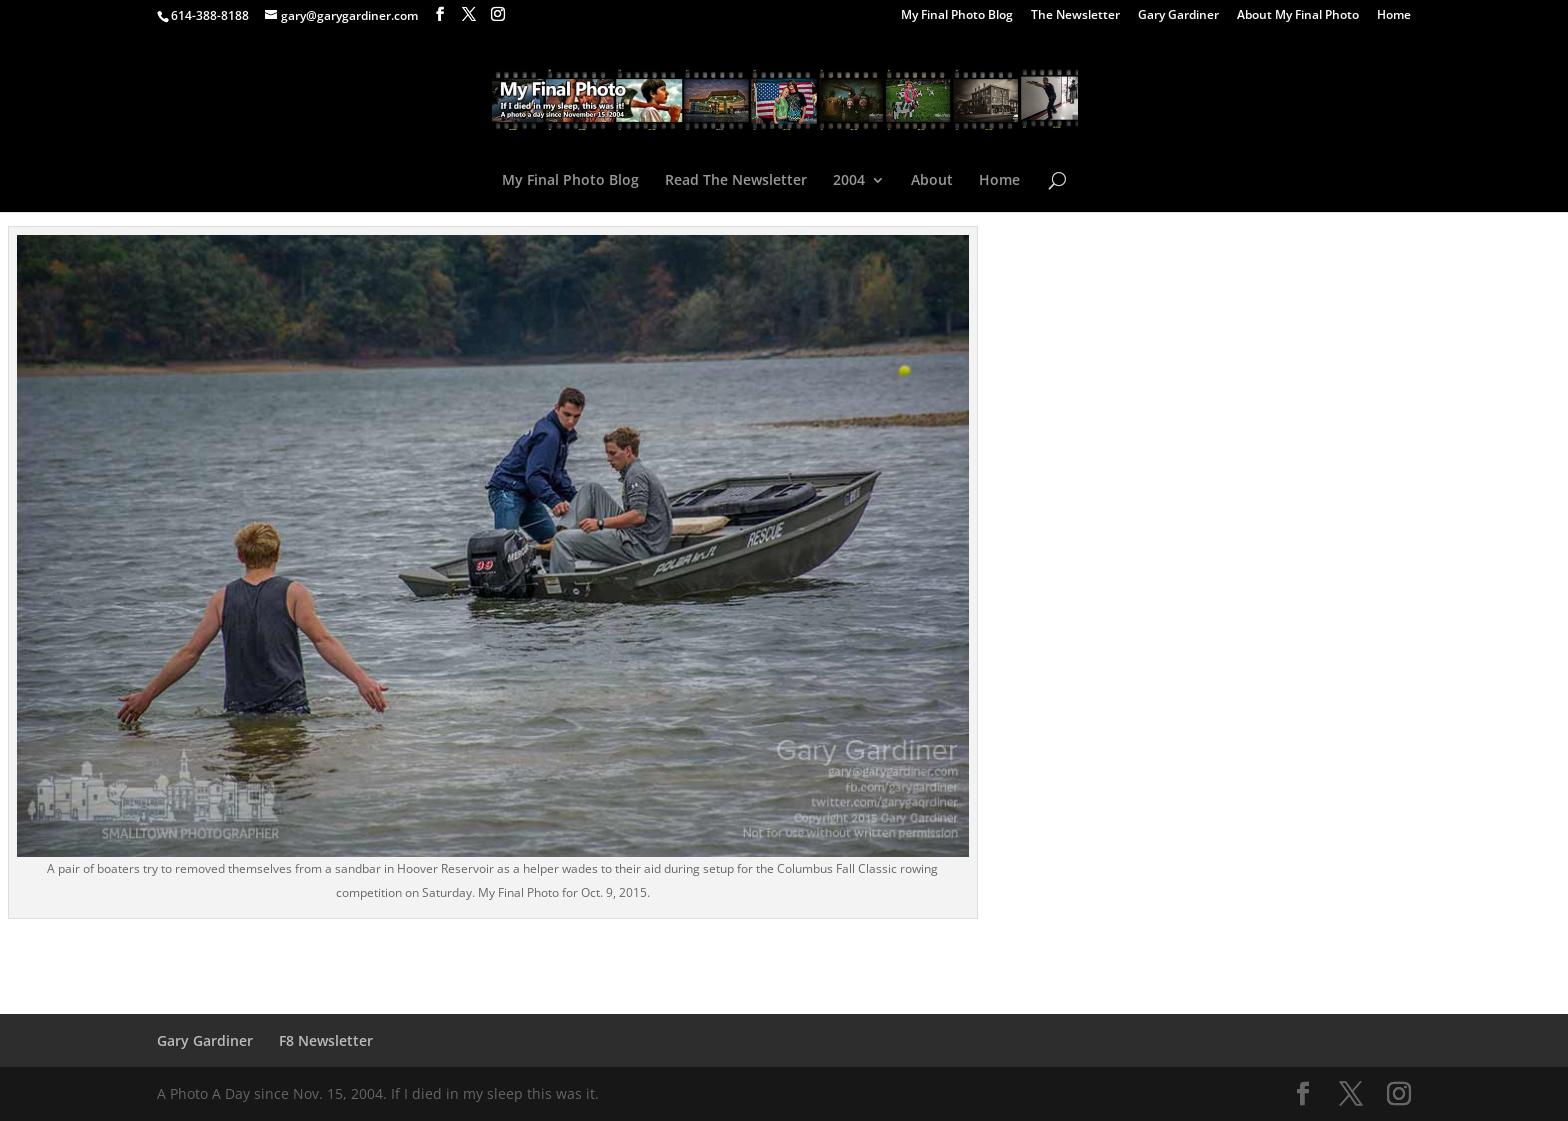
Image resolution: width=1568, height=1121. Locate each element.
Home (1394, 16)
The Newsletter (1075, 16)
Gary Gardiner (1178, 16)
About (932, 181)
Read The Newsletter (736, 181)
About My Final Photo (1298, 16)
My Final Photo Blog (957, 16)
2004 (849, 181)
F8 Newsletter (326, 1040)
